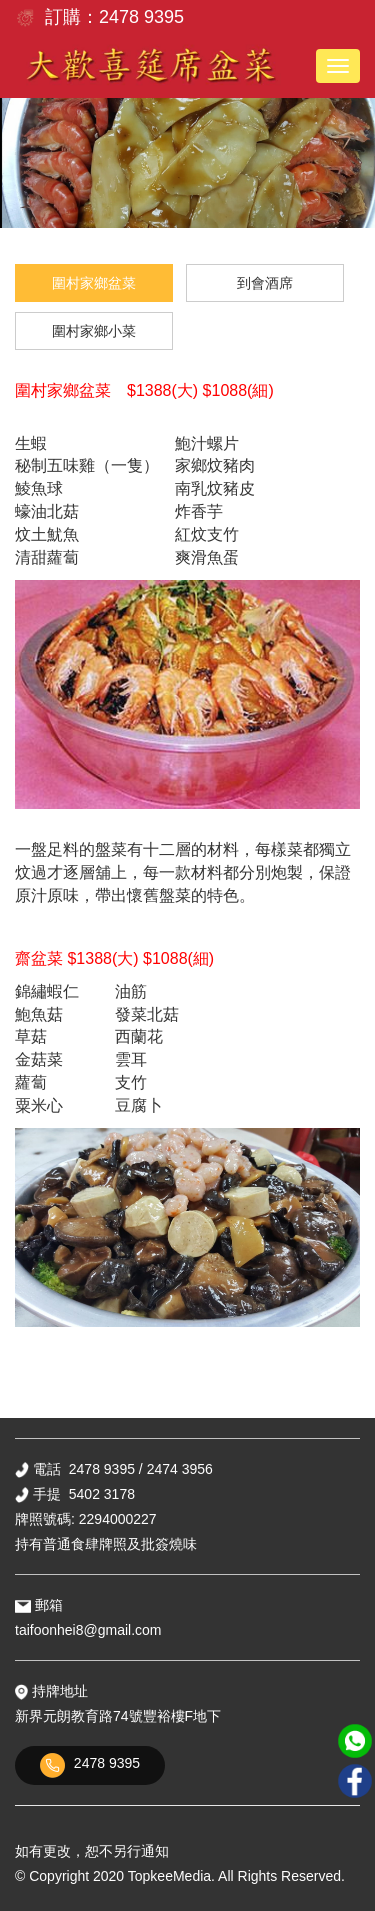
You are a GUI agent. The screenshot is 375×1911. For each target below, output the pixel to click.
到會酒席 (265, 283)
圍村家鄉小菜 (94, 331)
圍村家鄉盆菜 (94, 283)
